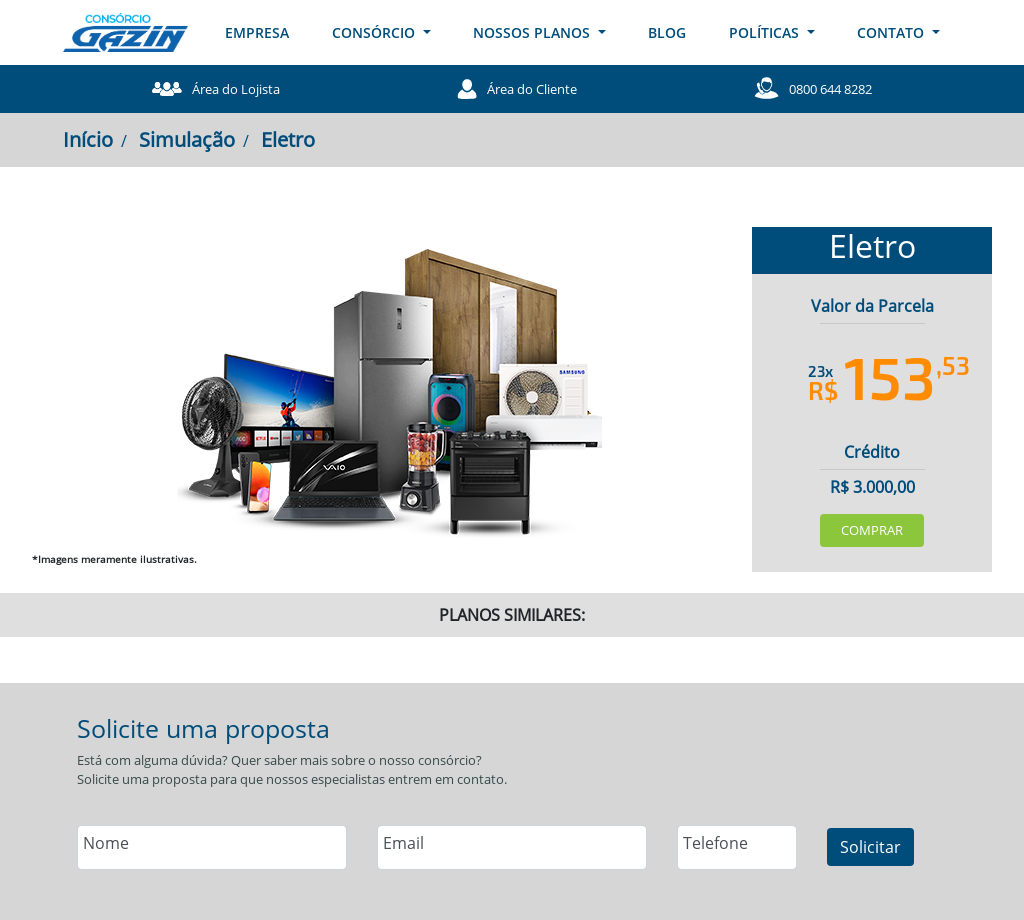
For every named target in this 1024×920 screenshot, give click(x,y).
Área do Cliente (517, 89)
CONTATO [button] (892, 32)
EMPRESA (257, 32)
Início (88, 139)
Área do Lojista (216, 89)
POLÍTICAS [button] (766, 32)
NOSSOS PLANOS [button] (533, 32)
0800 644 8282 (813, 88)
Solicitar (870, 847)
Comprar (872, 530)
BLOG (667, 32)
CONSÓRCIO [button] (375, 32)
